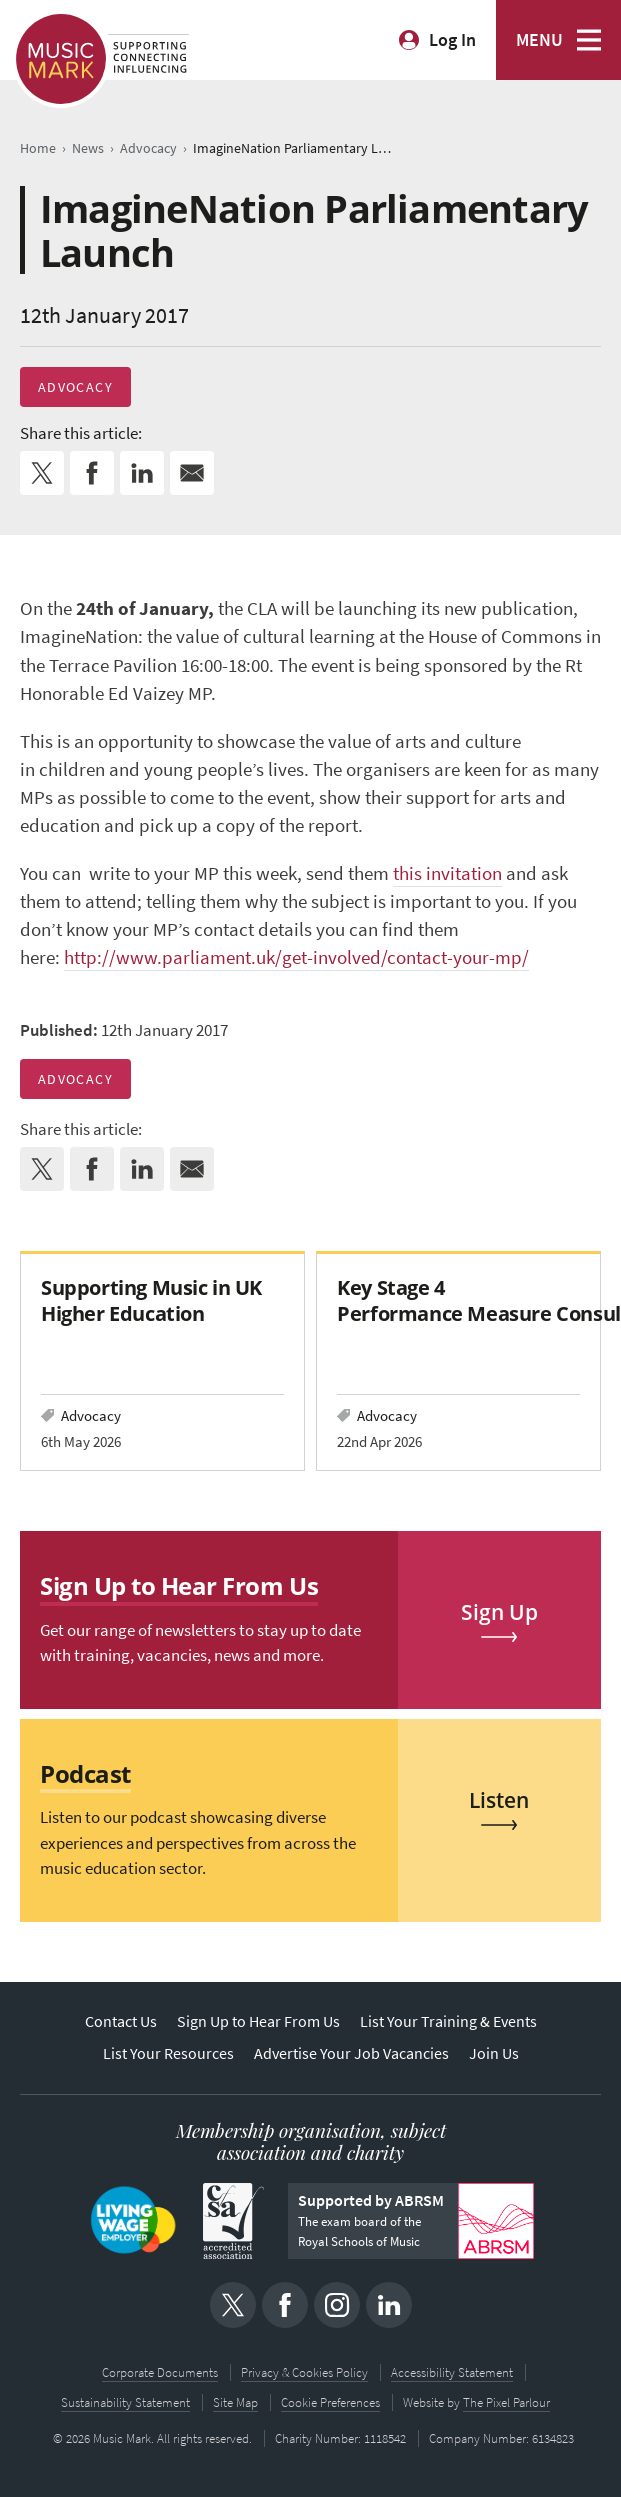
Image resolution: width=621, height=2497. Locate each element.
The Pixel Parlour (506, 2402)
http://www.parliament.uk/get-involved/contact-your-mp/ (296, 957)
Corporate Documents (160, 2372)
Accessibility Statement (452, 2372)
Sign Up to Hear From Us (258, 2021)
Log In (452, 40)
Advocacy (75, 387)
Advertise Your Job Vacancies (351, 2053)
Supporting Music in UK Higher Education (151, 1300)
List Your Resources (168, 2053)
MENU (539, 40)
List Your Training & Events (448, 2021)
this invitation (447, 873)
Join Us (494, 2053)
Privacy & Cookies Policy (304, 2372)
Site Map (235, 2402)
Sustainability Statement (125, 2402)
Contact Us (121, 2021)
